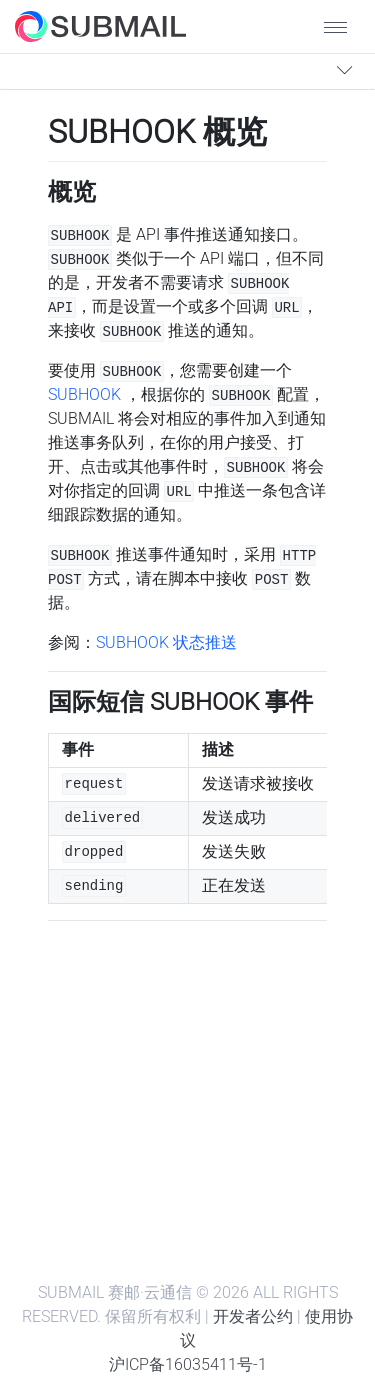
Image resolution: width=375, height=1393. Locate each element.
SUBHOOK (84, 394)
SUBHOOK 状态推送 (166, 642)
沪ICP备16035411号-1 (188, 1364)
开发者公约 (253, 1316)
